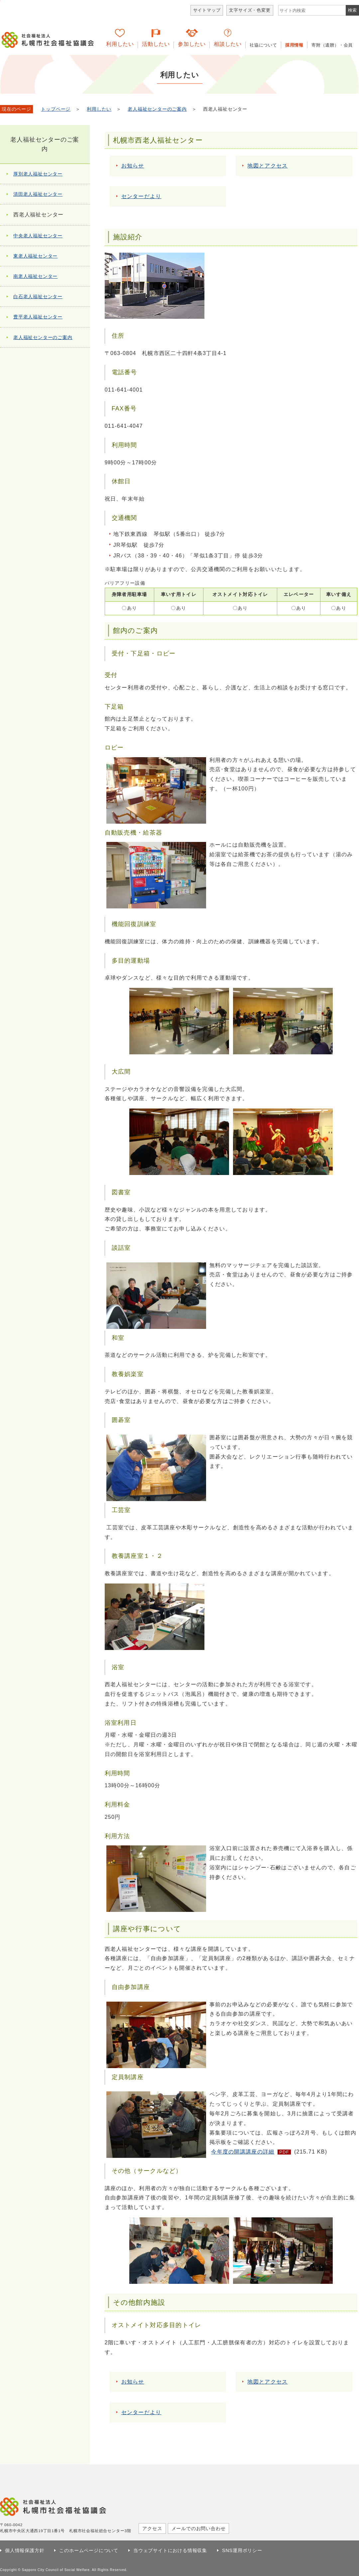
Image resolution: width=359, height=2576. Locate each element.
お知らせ (132, 166)
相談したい (228, 44)
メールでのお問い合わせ (199, 2528)
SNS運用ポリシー (242, 2550)
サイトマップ (207, 10)
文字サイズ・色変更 (249, 10)
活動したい (156, 44)
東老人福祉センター (35, 256)
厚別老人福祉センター (37, 173)
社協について (263, 45)
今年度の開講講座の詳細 (242, 2152)
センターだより (141, 196)
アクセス (152, 2528)
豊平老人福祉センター (37, 316)
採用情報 (294, 45)
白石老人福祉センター (37, 296)
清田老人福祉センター (37, 194)
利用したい (120, 44)
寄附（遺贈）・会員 (332, 45)
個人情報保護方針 (24, 2550)
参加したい (192, 44)
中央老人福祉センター (37, 235)
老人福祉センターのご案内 (157, 109)
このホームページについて (88, 2550)
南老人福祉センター (35, 276)
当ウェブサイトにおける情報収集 (170, 2550)
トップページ (55, 109)
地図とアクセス (267, 166)
